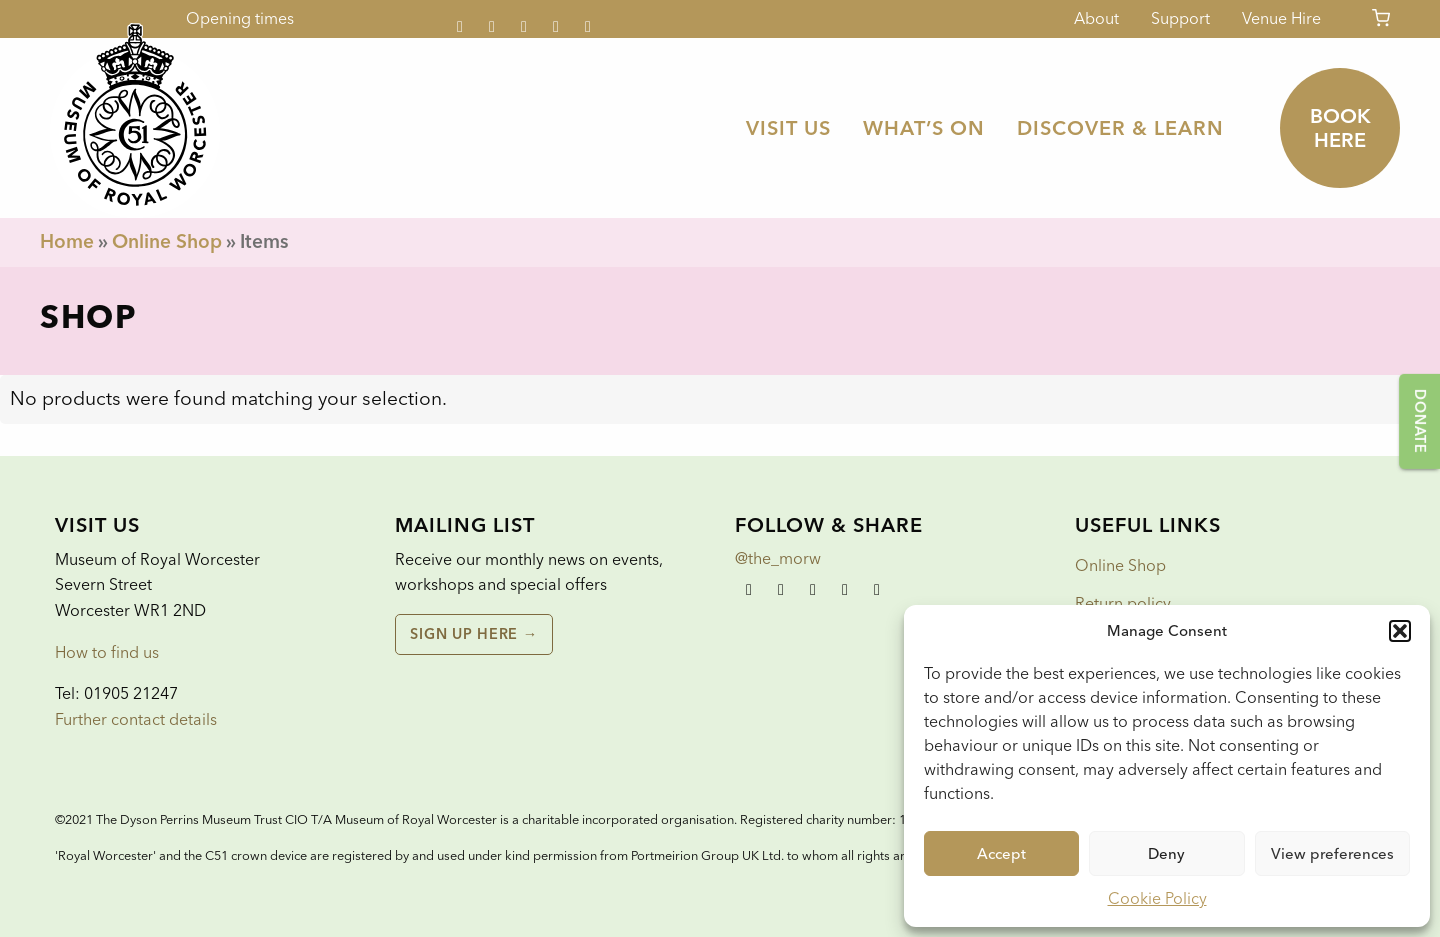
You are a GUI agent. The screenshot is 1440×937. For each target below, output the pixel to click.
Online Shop (167, 241)
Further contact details (136, 719)
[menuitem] (788, 128)
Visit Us (788, 128)
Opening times (240, 18)
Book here (1340, 128)
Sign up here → (473, 634)
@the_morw (778, 558)
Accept (1001, 854)
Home (67, 241)
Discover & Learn (1120, 128)
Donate (1420, 421)
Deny (1166, 854)
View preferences (1332, 854)
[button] (1400, 631)
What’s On (924, 128)
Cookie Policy (1157, 898)
